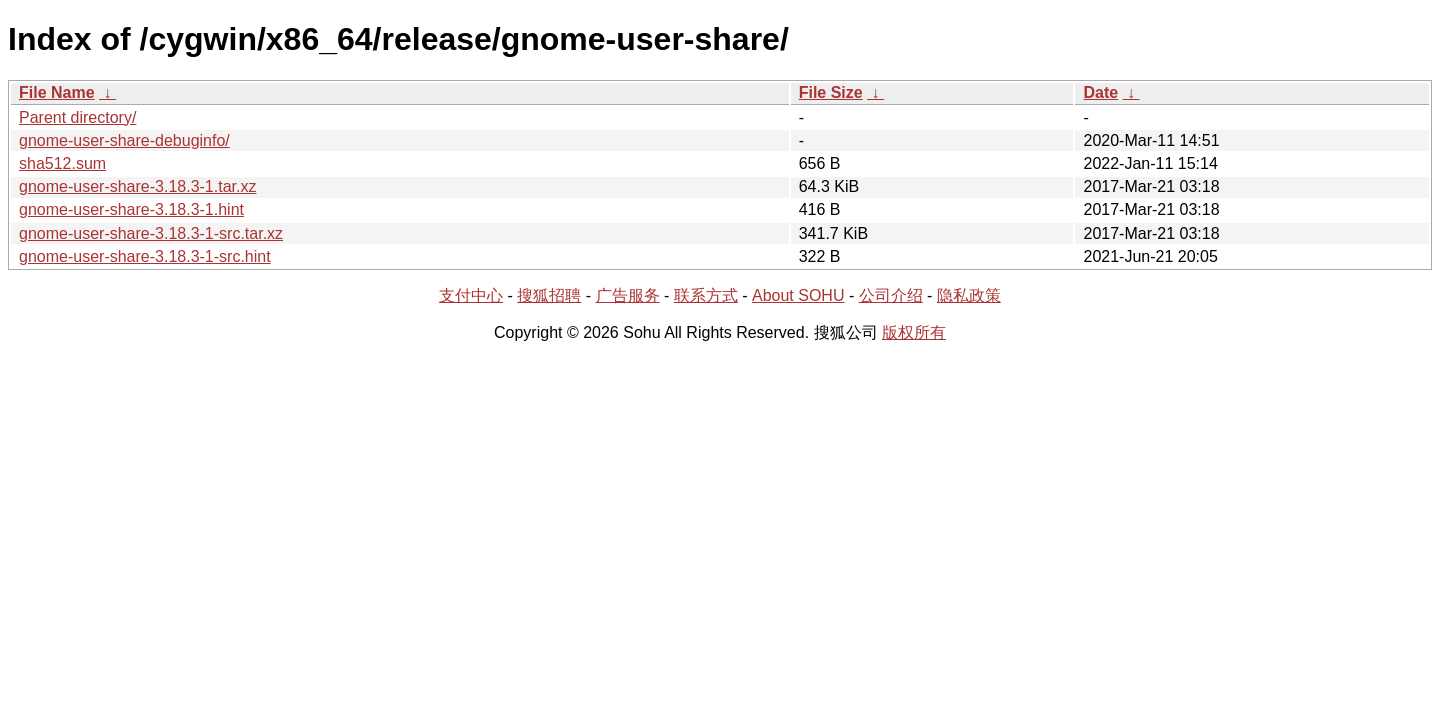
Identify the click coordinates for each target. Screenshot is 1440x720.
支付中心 (471, 295)
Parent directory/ (77, 117)
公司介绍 (891, 295)
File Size (831, 92)
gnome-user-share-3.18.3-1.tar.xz (137, 186)
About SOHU (798, 295)
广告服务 (628, 295)
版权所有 (914, 332)
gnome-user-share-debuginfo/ (124, 140)
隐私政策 (969, 295)
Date (1100, 92)
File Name (57, 92)
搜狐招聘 (549, 295)
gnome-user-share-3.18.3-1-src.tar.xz (151, 233)
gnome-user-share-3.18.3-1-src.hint (145, 256)
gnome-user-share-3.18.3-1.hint (131, 209)
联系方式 (706, 295)
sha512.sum (62, 163)
